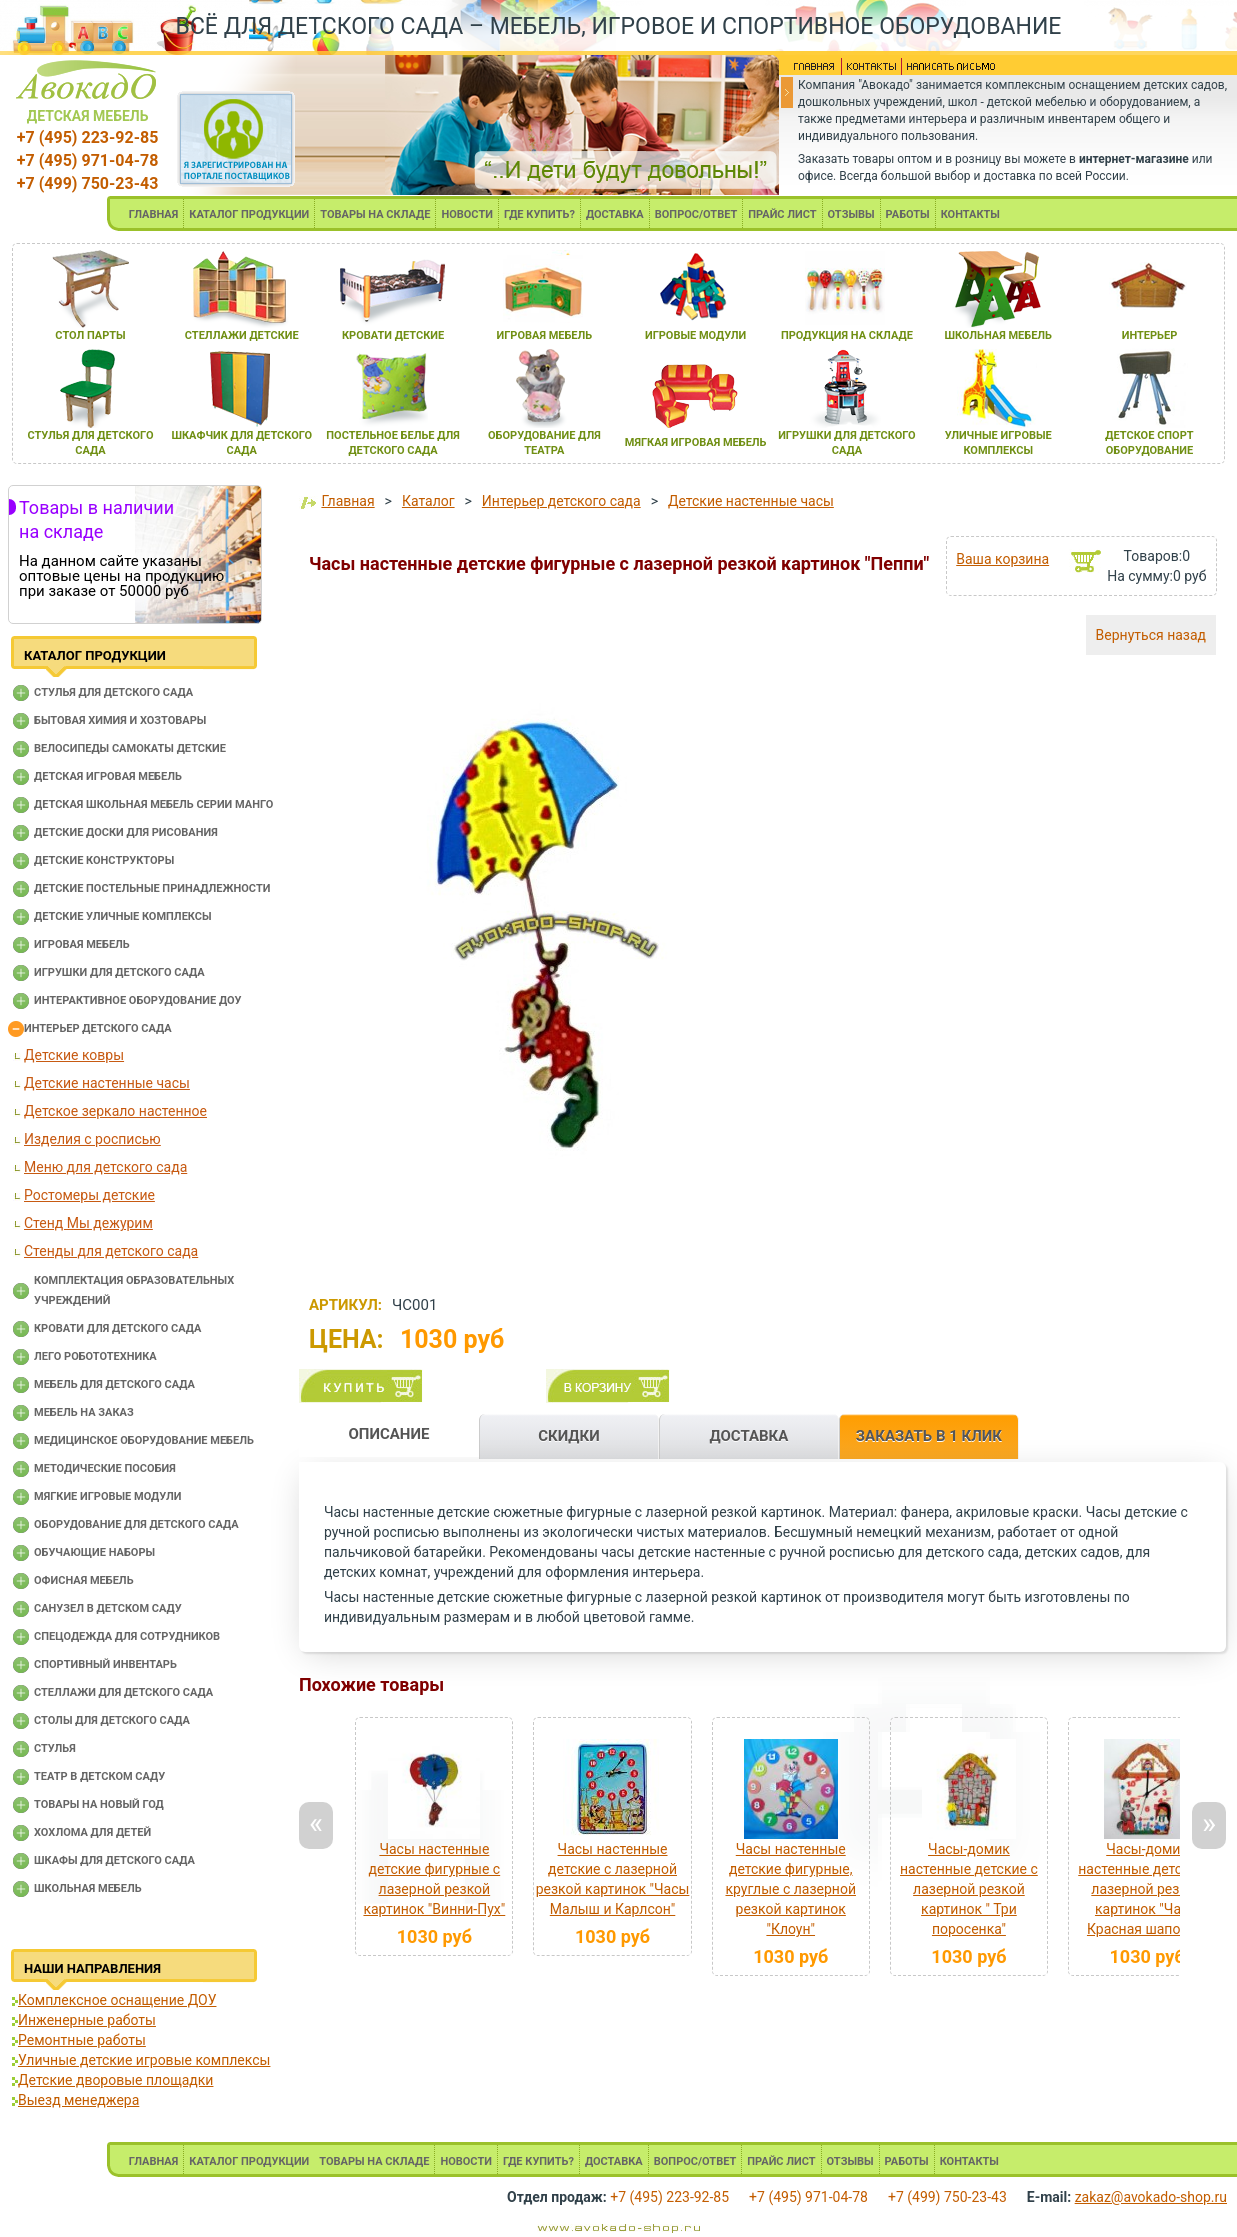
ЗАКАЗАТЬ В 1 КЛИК (929, 1436)
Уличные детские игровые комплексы (144, 2060)
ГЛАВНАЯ (154, 214)
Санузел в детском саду (108, 1608)
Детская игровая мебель (108, 776)
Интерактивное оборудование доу (138, 1000)
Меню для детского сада (105, 1167)
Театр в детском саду (99, 1776)
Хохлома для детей (92, 1832)
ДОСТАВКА (615, 214)
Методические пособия (105, 1468)
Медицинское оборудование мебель (144, 1440)
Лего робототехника (95, 1356)
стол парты (90, 335)
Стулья (55, 1748)
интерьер (1150, 335)
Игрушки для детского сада (119, 972)
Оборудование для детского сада (136, 1524)
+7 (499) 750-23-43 (87, 183)
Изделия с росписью (92, 1139)
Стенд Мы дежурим (88, 1223)
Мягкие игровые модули (107, 1496)
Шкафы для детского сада (114, 1860)
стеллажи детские (242, 335)
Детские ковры (74, 1055)
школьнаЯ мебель (998, 335)
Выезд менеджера (78, 2100)
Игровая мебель (82, 944)
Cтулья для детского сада (113, 692)
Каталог (428, 501)
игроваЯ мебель (544, 335)
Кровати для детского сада (117, 1328)
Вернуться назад (1151, 635)
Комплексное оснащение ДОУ (117, 2000)
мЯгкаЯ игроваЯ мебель (696, 442)
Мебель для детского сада (114, 1384)
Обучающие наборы (94, 1552)
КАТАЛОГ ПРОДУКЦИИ (249, 214)
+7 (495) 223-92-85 (87, 137)
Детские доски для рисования (126, 832)
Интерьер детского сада (98, 1028)
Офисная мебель (84, 1580)
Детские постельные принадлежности (152, 888)
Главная (347, 501)
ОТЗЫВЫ (851, 214)
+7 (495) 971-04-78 (87, 160)
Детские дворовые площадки (115, 2080)
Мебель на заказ (84, 1412)
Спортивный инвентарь (105, 1664)
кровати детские (393, 335)
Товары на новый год (99, 1804)
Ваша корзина (1002, 559)
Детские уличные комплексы (123, 916)
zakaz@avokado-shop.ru (1151, 2197)
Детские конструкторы (104, 860)
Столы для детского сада (112, 1720)
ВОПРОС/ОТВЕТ (696, 214)
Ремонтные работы (82, 2040)
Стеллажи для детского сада (123, 1692)
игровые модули (695, 335)
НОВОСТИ (467, 214)
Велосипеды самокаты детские (130, 748)
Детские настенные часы (107, 1083)
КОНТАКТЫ (970, 214)
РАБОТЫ (908, 214)
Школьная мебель (88, 1888)
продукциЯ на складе (847, 335)
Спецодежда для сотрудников (127, 1636)
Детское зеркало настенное (115, 1111)
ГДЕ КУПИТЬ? (539, 214)
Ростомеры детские (89, 1195)
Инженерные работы (87, 2020)
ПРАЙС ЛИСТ (782, 214)
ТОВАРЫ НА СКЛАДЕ (375, 214)
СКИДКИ (569, 1436)
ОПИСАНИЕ (388, 1434)
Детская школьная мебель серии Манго (153, 804)
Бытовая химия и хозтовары (120, 720)
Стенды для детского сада (111, 1251)
